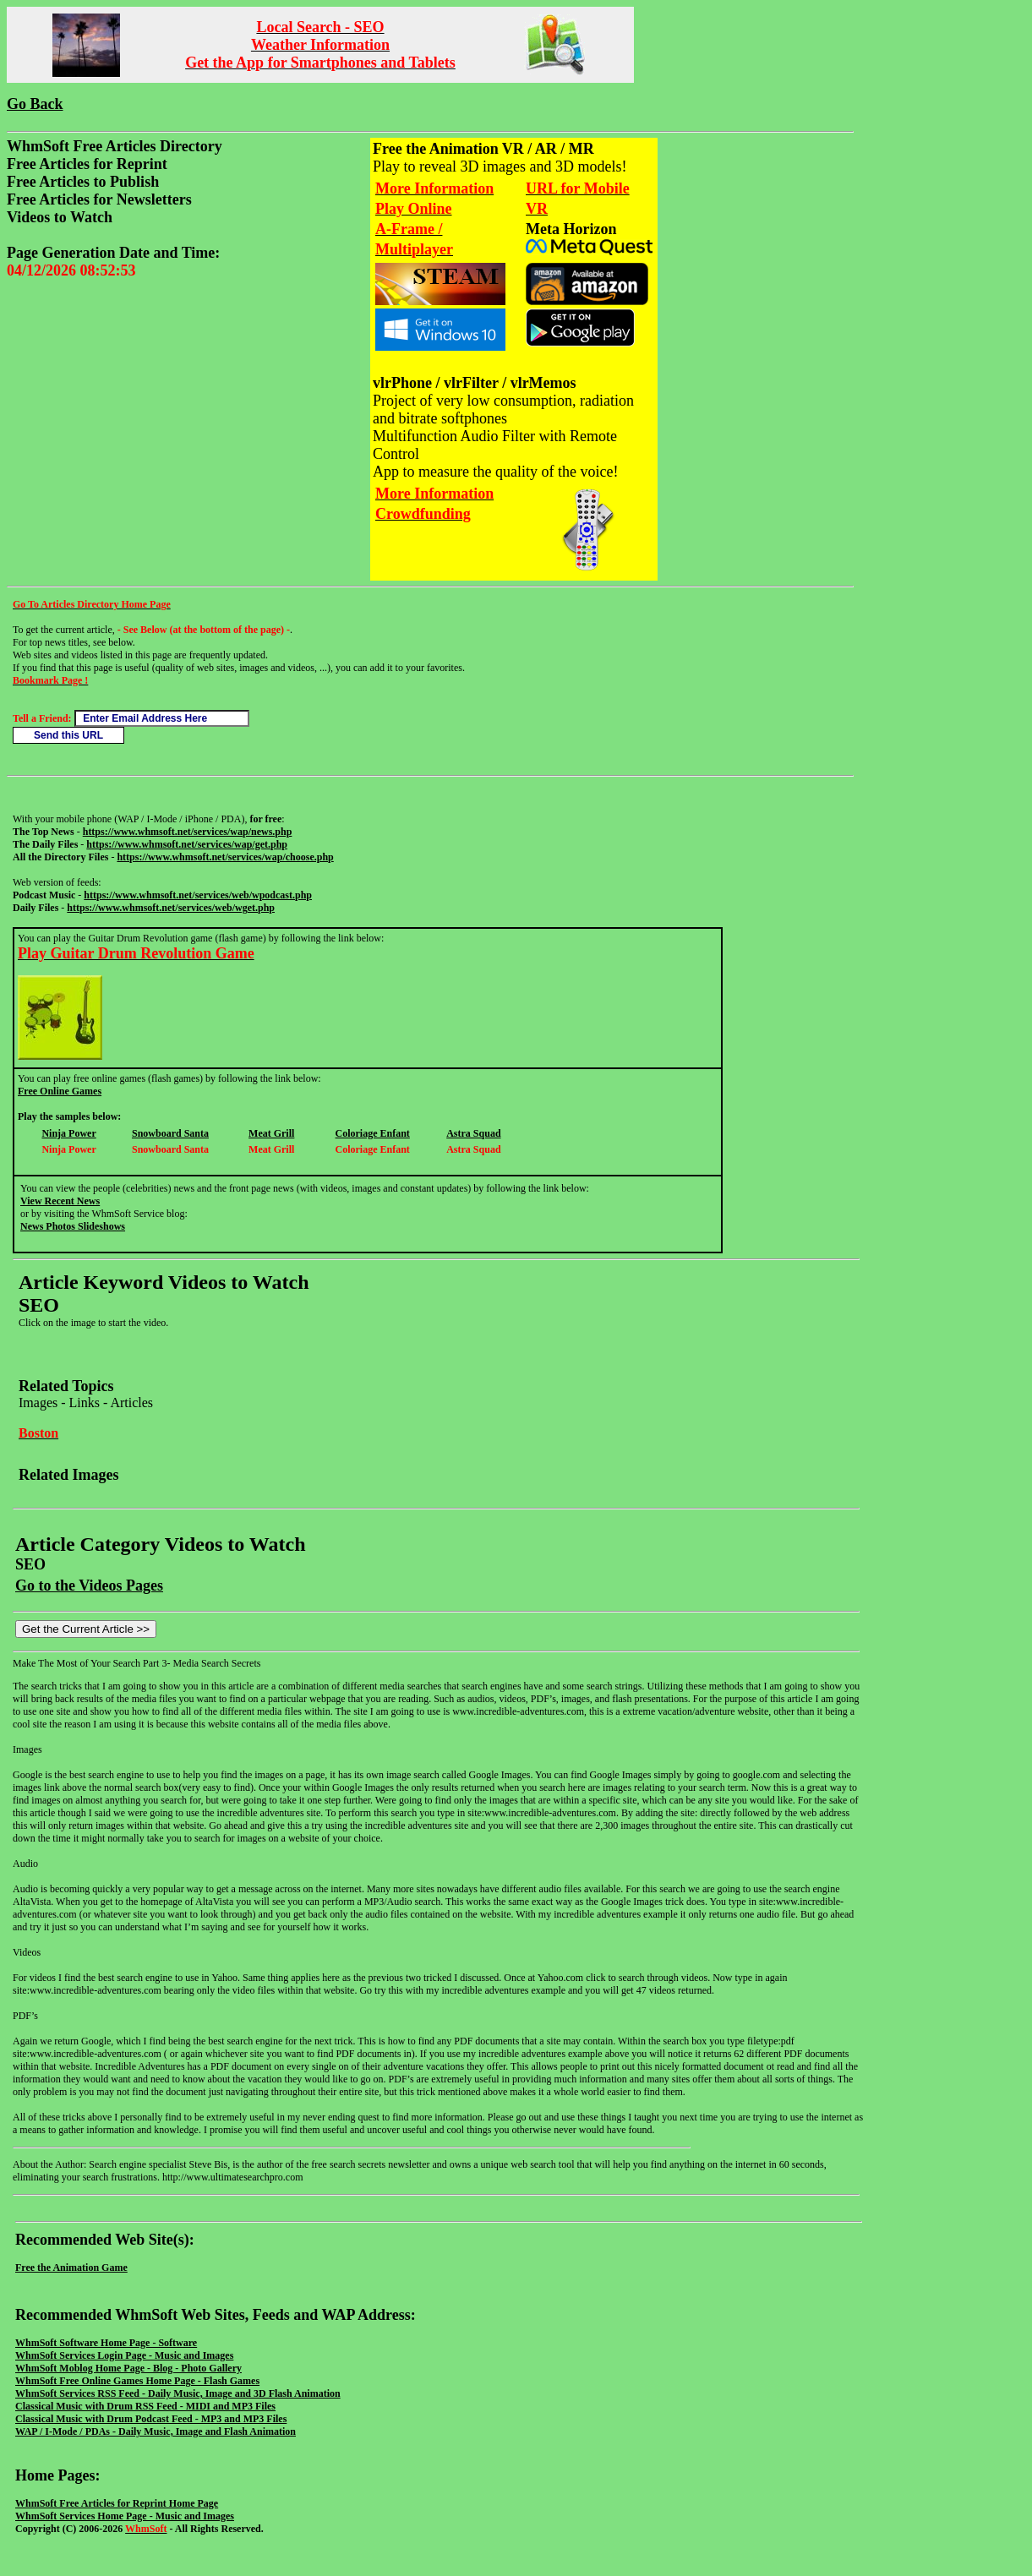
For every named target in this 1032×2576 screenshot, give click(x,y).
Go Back (35, 104)
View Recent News (60, 1201)
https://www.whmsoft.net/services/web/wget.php (171, 908)
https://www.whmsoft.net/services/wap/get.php (186, 844)
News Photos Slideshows (72, 1226)
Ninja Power (68, 1133)
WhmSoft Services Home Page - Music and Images (124, 2516)
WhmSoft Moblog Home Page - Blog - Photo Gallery (128, 2368)
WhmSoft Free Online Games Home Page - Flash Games (137, 2381)
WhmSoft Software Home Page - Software (106, 2343)
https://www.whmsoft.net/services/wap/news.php (187, 832)
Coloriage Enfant (373, 1133)
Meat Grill (271, 1133)
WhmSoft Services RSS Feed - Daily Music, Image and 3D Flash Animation (178, 2393)
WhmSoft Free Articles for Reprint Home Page (116, 2503)
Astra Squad (473, 1133)
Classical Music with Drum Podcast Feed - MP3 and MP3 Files (151, 2419)
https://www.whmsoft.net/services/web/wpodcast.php (198, 895)
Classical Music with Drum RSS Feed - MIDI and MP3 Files (145, 2406)
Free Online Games (59, 1091)
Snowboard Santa (170, 1133)
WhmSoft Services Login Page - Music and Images (124, 2355)
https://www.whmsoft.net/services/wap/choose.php (225, 857)
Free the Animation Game (71, 2267)
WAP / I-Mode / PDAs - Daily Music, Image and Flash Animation (155, 2431)
